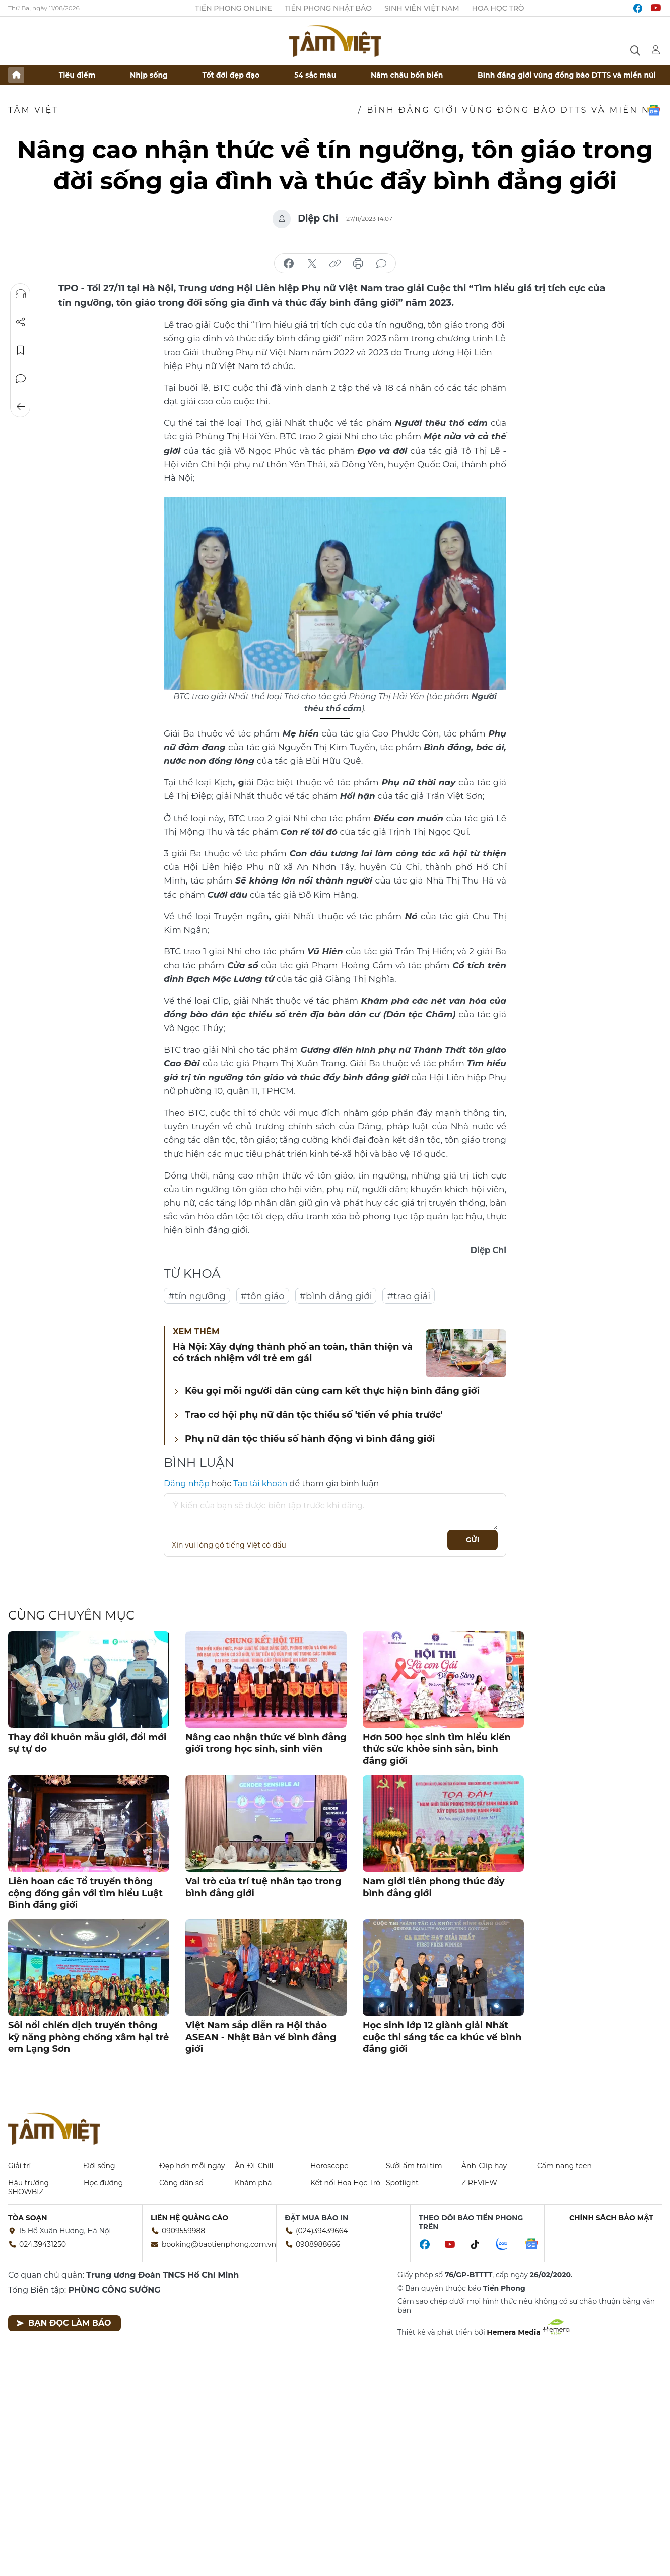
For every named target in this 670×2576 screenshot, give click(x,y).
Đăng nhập (187, 1483)
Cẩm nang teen (564, 2165)
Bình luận (21, 379)
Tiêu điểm (77, 75)
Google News (654, 110)
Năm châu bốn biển (407, 75)
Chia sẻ (21, 322)
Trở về (21, 407)
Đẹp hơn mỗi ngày (192, 2165)
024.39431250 (42, 2244)
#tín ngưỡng (197, 1296)
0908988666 (318, 2244)
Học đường (103, 2182)
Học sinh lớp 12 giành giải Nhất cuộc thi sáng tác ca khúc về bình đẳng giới (442, 2037)
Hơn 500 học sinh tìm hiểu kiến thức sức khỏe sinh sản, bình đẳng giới (437, 1749)
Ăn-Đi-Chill (254, 2165)
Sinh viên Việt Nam (421, 8)
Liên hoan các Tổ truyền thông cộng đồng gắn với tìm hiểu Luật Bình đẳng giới (85, 1893)
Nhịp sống (149, 75)
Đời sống (99, 2165)
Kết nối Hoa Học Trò (345, 2182)
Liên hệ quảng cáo (189, 2217)
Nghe (21, 294)
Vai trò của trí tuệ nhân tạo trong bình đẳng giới (263, 1887)
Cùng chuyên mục (71, 1615)
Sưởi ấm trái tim (414, 2165)
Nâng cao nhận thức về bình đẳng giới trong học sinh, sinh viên (266, 1743)
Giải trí (19, 2165)
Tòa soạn (27, 2217)
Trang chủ (16, 75)
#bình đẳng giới (336, 1296)
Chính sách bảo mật (611, 2217)
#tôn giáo (263, 1296)
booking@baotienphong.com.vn (219, 2244)
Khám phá (253, 2182)
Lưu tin (21, 350)
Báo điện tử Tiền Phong (335, 41)
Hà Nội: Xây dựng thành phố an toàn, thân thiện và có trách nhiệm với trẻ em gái (293, 1352)
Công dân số (181, 2182)
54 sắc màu (315, 75)
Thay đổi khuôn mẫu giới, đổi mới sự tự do (87, 1743)
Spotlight (402, 2182)
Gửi (473, 1539)
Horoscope (329, 2165)
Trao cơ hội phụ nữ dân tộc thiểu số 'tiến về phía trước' (314, 1414)
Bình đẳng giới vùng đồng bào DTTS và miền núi (567, 75)
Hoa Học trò (498, 8)
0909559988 (183, 2230)
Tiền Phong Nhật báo (328, 8)
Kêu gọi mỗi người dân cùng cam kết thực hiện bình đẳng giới (332, 1390)
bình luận (381, 264)
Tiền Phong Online (233, 8)
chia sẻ (289, 264)
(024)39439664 (322, 2230)
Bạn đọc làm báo (63, 2323)
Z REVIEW (479, 2182)
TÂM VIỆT (33, 110)
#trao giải (408, 1296)
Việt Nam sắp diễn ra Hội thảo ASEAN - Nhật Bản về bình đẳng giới (261, 2037)
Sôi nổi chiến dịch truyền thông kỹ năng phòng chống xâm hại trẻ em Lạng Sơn (88, 2037)
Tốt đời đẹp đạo (231, 75)
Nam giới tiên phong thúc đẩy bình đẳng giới (434, 1887)
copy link (335, 264)
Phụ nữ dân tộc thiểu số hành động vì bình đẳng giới (310, 1438)
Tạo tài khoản (260, 1483)
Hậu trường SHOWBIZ (28, 2187)
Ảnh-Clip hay (484, 2165)
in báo (358, 264)
